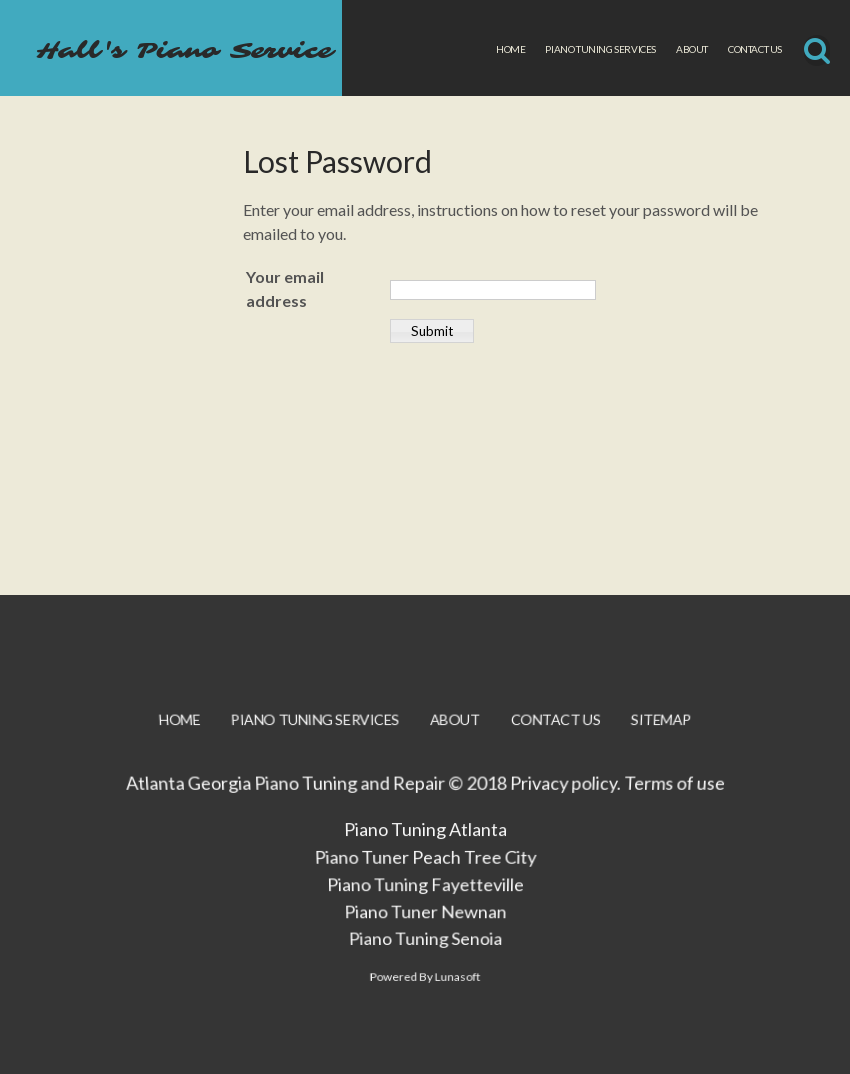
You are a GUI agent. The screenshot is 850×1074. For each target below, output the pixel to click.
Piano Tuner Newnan (425, 926)
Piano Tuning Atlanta (424, 841)
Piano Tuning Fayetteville (425, 897)
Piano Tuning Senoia (425, 954)
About (692, 49)
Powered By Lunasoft (424, 995)
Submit (432, 331)
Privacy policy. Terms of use (614, 795)
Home (510, 49)
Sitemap (654, 734)
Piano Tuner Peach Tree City (425, 869)
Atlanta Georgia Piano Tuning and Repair (286, 795)
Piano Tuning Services (600, 49)
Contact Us (755, 49)
